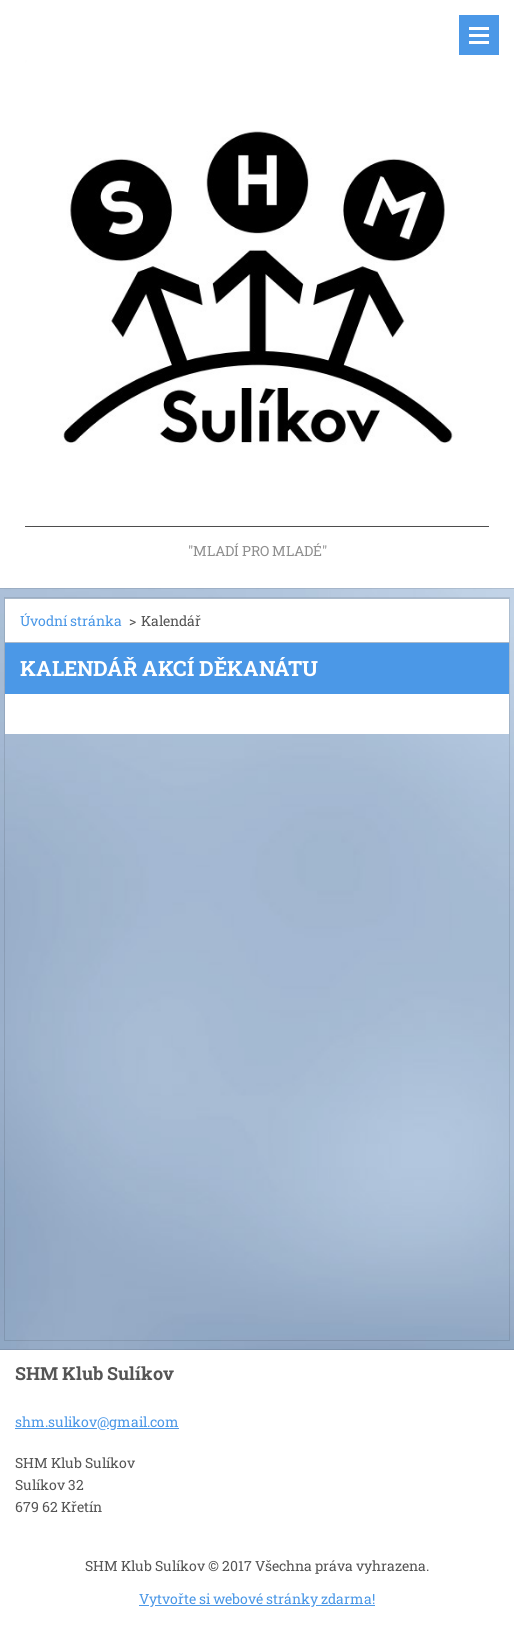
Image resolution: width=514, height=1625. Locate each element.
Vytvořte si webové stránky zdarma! (257, 1598)
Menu (479, 35)
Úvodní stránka (71, 620)
